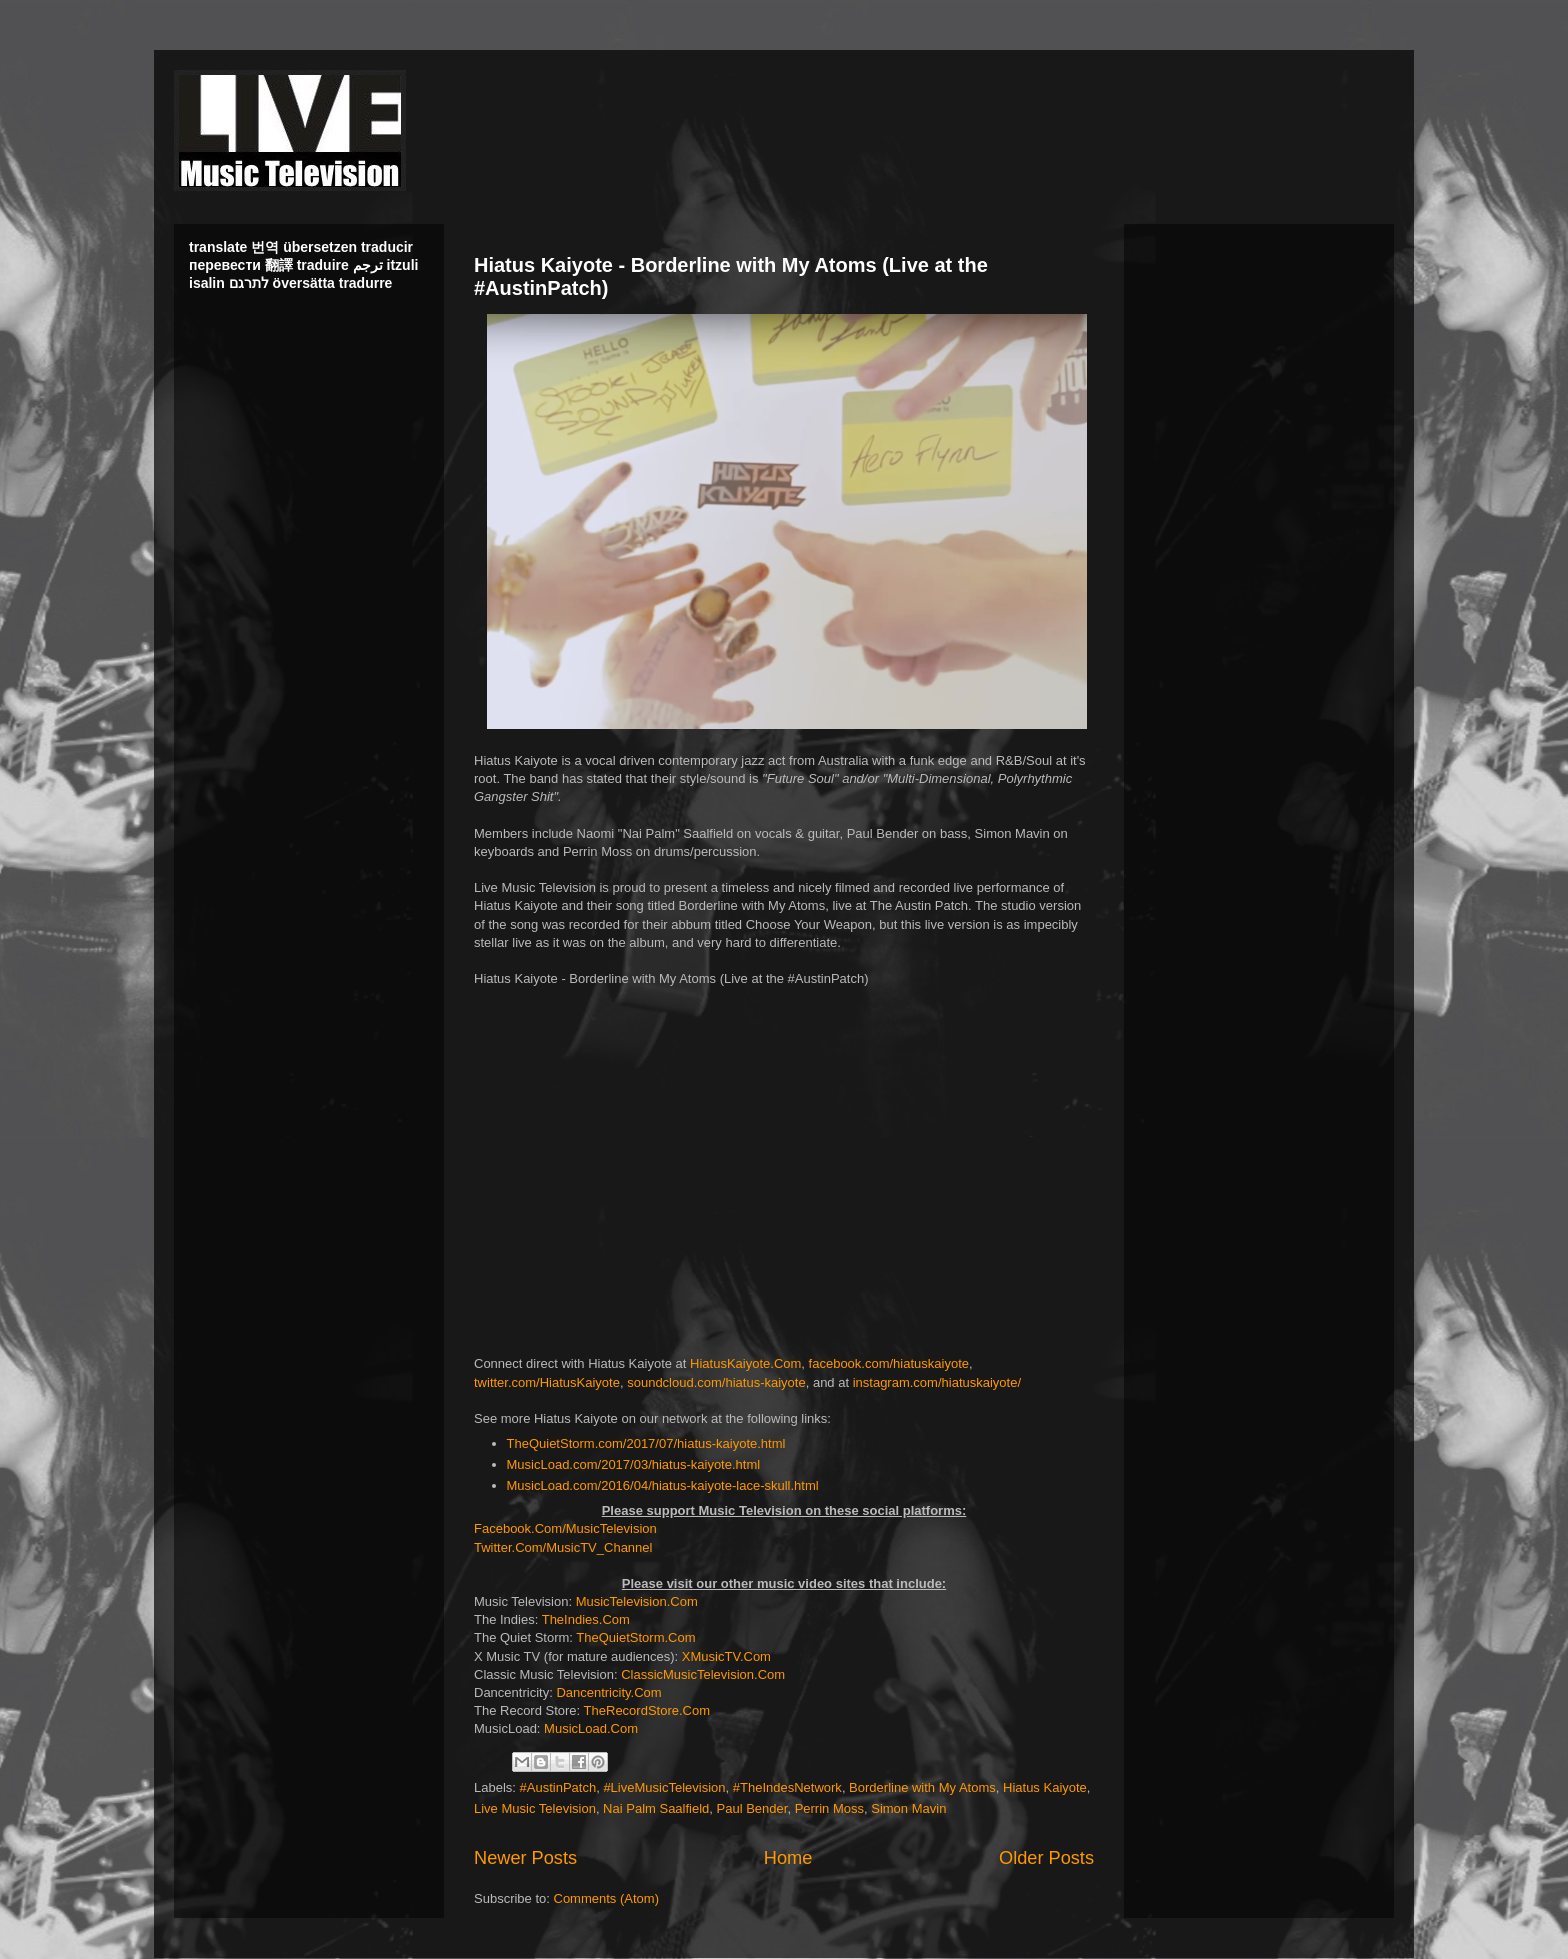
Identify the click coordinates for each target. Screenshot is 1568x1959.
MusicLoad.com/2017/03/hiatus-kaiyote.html (634, 1464)
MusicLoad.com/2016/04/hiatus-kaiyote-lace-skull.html (663, 1485)
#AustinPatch (558, 1787)
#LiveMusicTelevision (664, 1787)
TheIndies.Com (586, 1619)
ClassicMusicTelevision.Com (703, 1674)
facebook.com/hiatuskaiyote (889, 1363)
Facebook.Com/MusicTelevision (565, 1528)
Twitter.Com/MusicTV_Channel (563, 1547)
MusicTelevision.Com (637, 1601)
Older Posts (1046, 1858)
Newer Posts (525, 1858)
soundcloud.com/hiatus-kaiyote (716, 1382)
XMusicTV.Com (726, 1656)
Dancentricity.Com (608, 1692)
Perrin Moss (829, 1808)
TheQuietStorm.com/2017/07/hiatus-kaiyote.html (646, 1443)
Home (788, 1858)
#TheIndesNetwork (787, 1787)
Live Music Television (535, 1808)
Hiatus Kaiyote (1045, 1787)
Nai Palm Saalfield (656, 1808)
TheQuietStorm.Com (635, 1637)
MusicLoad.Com (591, 1728)
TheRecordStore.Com (647, 1710)
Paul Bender (752, 1808)
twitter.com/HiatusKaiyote (547, 1382)
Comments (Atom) (606, 1898)
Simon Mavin (908, 1808)
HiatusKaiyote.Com (745, 1363)
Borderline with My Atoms (922, 1787)
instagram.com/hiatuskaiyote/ (937, 1382)
